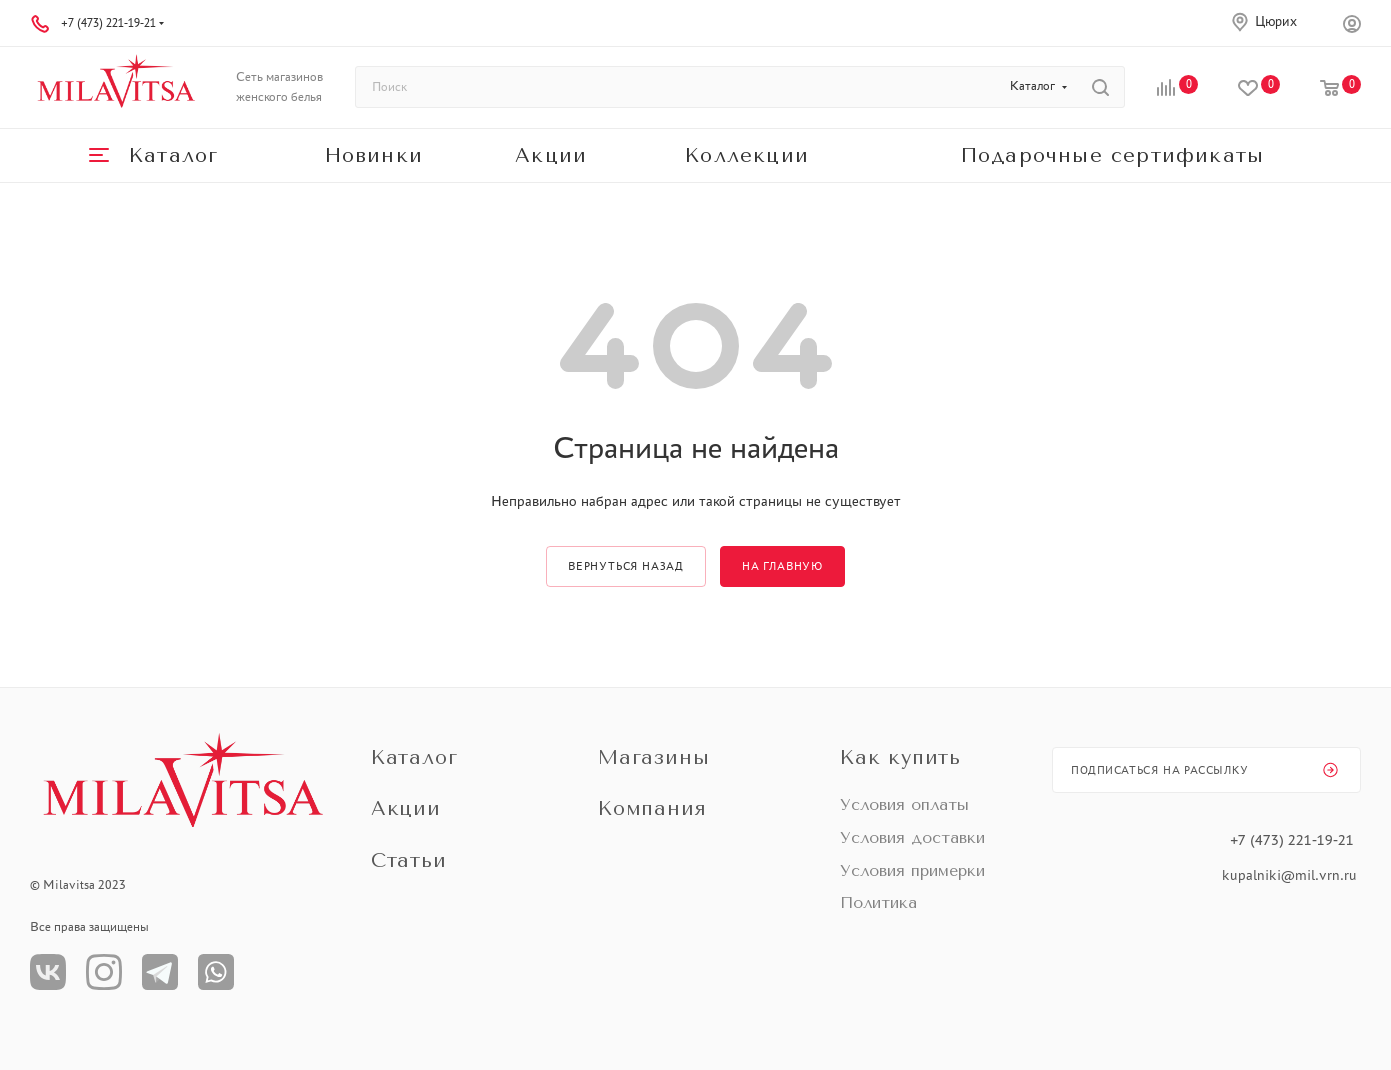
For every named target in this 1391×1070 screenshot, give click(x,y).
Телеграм (160, 972)
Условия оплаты (904, 804)
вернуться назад (626, 566)
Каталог (414, 757)
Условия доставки (912, 837)
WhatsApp (216, 972)
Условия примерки (912, 870)
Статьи (409, 860)
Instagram (104, 972)
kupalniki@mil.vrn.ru (1291, 875)
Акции (406, 808)
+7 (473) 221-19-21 (108, 23)
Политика (878, 902)
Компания (652, 808)
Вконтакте (48, 972)
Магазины (653, 757)
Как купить (900, 757)
